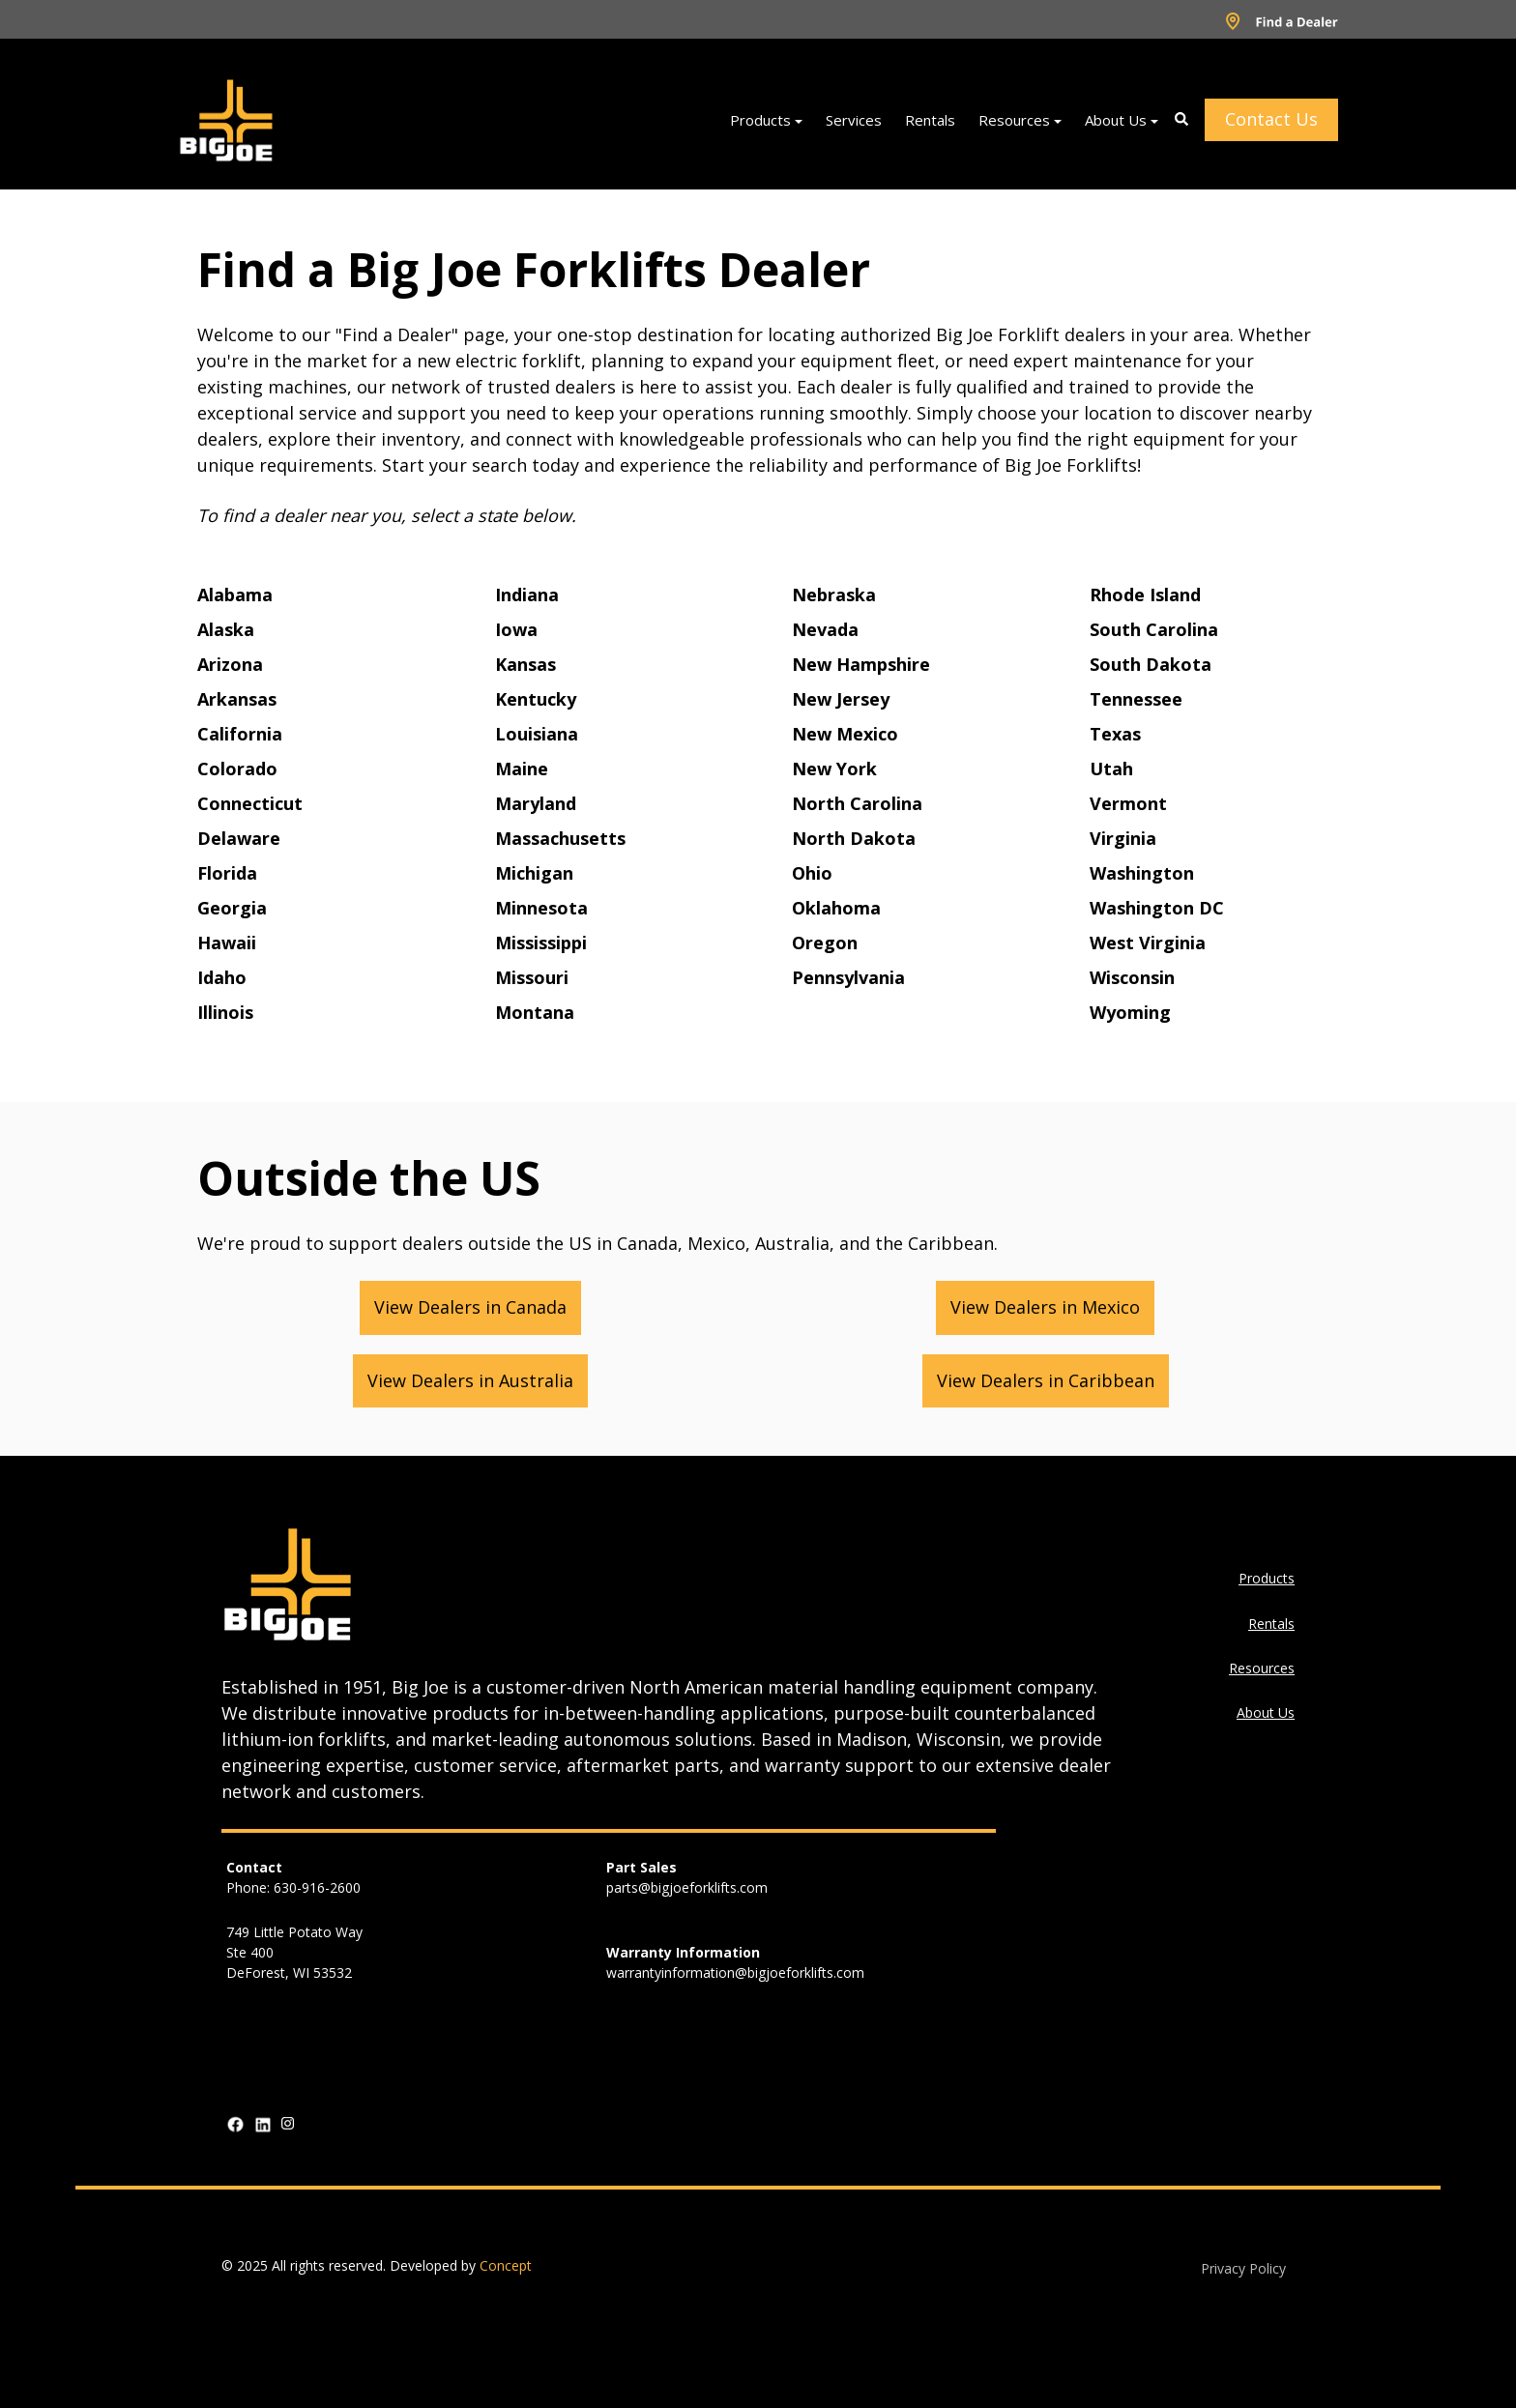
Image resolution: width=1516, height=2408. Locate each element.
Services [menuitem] (854, 120)
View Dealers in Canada (470, 1307)
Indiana (527, 594)
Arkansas (237, 699)
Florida (227, 873)
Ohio (812, 873)
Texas (1115, 733)
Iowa (516, 629)
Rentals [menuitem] (930, 120)
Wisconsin (1132, 977)
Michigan (534, 873)
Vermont (1128, 803)
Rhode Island (1145, 594)
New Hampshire (861, 664)
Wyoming (1130, 1012)
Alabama (235, 594)
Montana (534, 1012)
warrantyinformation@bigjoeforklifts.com (735, 1972)
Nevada (825, 629)
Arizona (230, 664)
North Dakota (854, 838)
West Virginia (1148, 942)
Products (1267, 1578)
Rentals (1271, 1623)
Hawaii (226, 942)
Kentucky (535, 699)
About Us (1266, 1712)
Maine (521, 768)
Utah (1111, 768)
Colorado (237, 768)
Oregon (825, 942)
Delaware (238, 838)
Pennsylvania (848, 977)
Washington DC (1157, 907)
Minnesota (541, 907)
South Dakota (1150, 664)
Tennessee (1136, 699)
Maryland (535, 803)
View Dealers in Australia (470, 1380)
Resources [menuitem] (1014, 120)
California (239, 733)
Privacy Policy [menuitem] (1243, 2268)
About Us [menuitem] (1116, 120)
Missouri (531, 977)
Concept (506, 2265)
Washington (1142, 873)
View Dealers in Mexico (1045, 1307)
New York (834, 768)
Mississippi (541, 942)
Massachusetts (560, 838)
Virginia (1123, 838)
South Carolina (1154, 629)
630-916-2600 (317, 1887)
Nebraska (834, 594)
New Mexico (845, 733)
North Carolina (857, 803)
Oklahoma (836, 907)
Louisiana (536, 733)
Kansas (525, 664)
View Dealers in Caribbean (1045, 1380)
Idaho (222, 977)
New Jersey (840, 699)
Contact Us (1271, 119)
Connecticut (250, 803)
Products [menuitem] (760, 120)
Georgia (232, 907)
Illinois (225, 1012)
